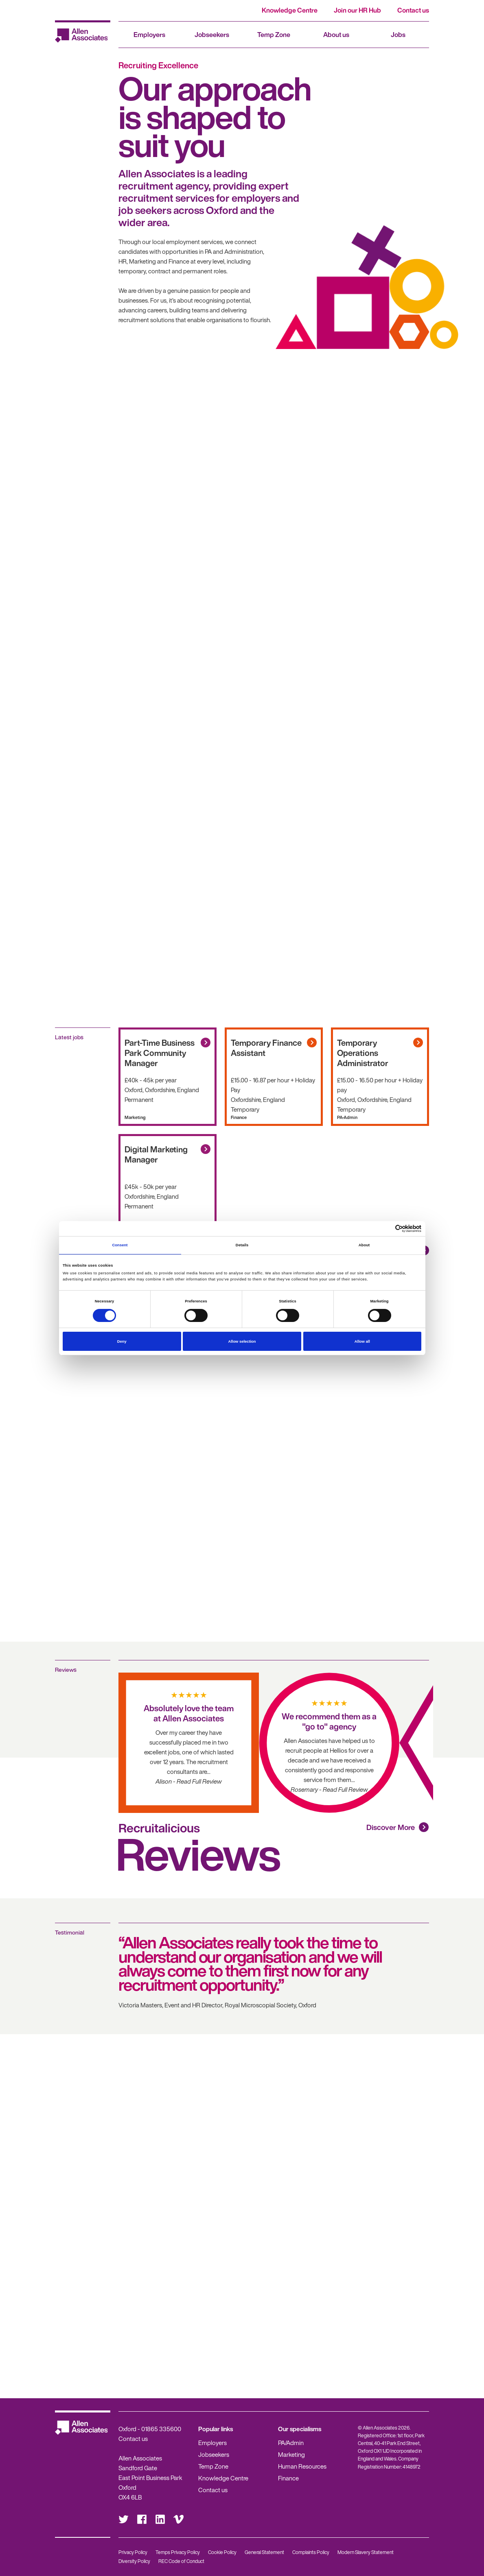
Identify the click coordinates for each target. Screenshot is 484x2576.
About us (336, 34)
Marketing (291, 2454)
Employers (149, 34)
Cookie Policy (222, 2552)
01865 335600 (161, 2428)
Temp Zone (273, 34)
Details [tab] (242, 1245)
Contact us (413, 10)
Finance (288, 2477)
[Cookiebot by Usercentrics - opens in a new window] (385, 1228)
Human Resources (302, 2466)
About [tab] (364, 1245)
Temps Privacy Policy (177, 2552)
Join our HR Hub (357, 10)
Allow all (362, 1341)
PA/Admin (291, 2442)
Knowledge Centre (290, 10)
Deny (122, 1341)
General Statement (264, 2552)
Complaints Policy (310, 2552)
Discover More (390, 1827)
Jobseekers (212, 34)
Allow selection (242, 1341)
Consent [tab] (119, 1245)
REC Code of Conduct (181, 2561)
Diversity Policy (134, 2561)
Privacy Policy (132, 2552)
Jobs (398, 34)
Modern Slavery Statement (365, 2552)
